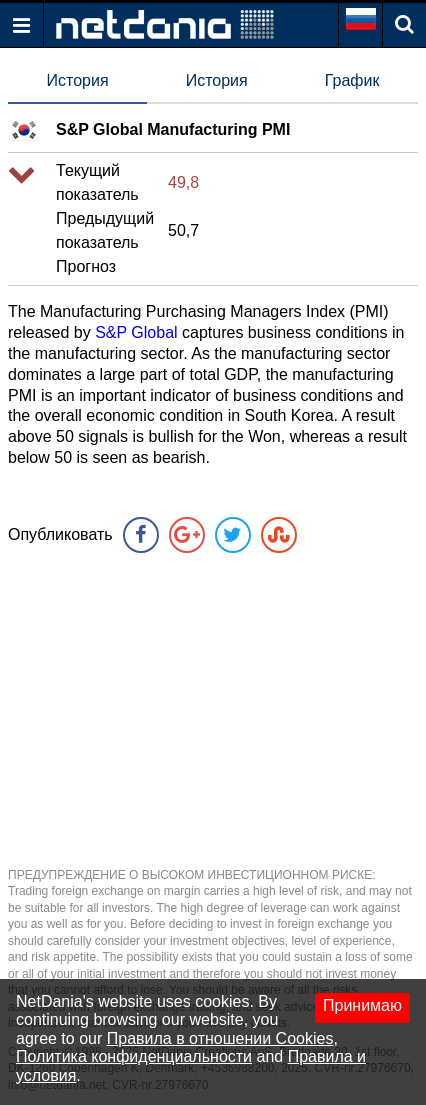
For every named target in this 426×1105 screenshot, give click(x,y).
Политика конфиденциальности (134, 1056)
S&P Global (136, 332)
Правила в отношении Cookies (220, 1038)
